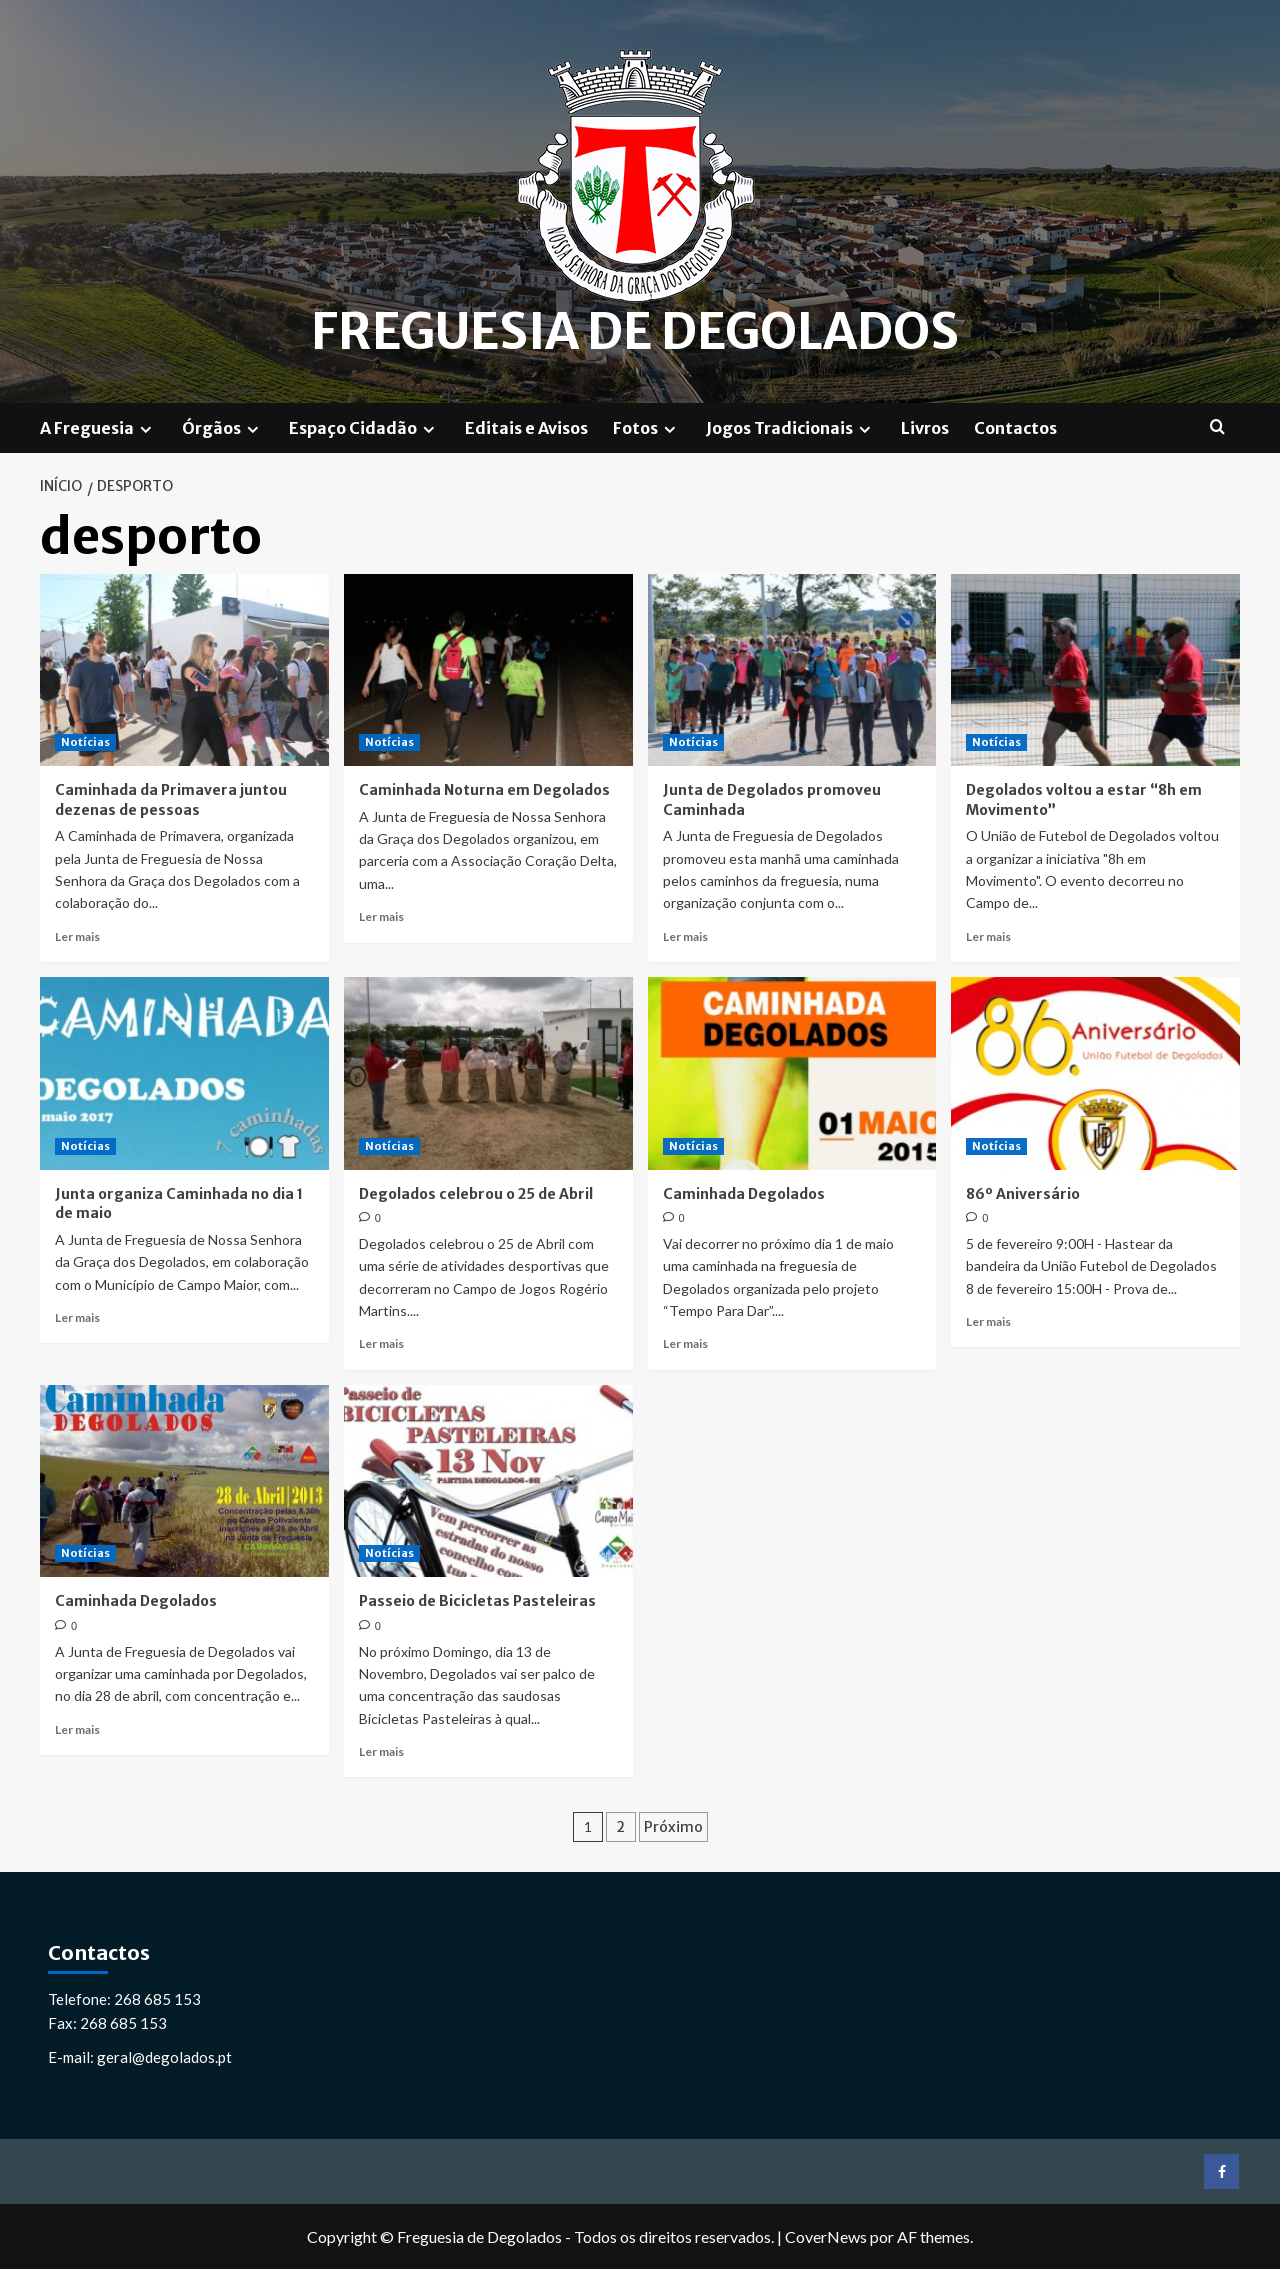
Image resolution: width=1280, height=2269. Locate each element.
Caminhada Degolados (744, 1193)
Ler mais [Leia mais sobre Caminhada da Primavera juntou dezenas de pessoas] (77, 935)
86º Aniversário (1023, 1193)
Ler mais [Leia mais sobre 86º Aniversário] (988, 1320)
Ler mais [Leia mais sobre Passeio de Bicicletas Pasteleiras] (381, 1750)
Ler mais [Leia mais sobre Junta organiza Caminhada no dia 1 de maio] (77, 1316)
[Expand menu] (145, 428)
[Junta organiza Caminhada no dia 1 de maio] (184, 1072)
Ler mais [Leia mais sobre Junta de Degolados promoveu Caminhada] (685, 935)
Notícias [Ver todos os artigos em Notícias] (85, 741)
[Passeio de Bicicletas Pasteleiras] (488, 1480)
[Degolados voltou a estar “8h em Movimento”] (1095, 669)
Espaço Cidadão (364, 427)
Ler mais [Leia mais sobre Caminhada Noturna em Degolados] (381, 915)
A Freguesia (98, 427)
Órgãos (223, 427)
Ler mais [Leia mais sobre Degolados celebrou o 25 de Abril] (381, 1343)
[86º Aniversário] (1095, 1072)
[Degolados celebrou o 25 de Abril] (488, 1072)
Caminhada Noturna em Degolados (484, 789)
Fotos (647, 427)
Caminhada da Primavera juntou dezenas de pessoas (171, 799)
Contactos (1015, 427)
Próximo (673, 1827)
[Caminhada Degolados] (792, 1072)
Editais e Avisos (526, 427)
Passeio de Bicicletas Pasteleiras (477, 1600)
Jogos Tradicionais (791, 427)
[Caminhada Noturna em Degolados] (488, 669)
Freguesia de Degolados (635, 332)
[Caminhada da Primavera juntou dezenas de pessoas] (184, 669)
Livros (925, 427)
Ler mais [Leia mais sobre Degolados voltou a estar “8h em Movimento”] (988, 935)
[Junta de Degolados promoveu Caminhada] (792, 669)
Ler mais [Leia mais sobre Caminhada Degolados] (685, 1343)
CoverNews (826, 2236)
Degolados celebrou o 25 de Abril (476, 1193)
